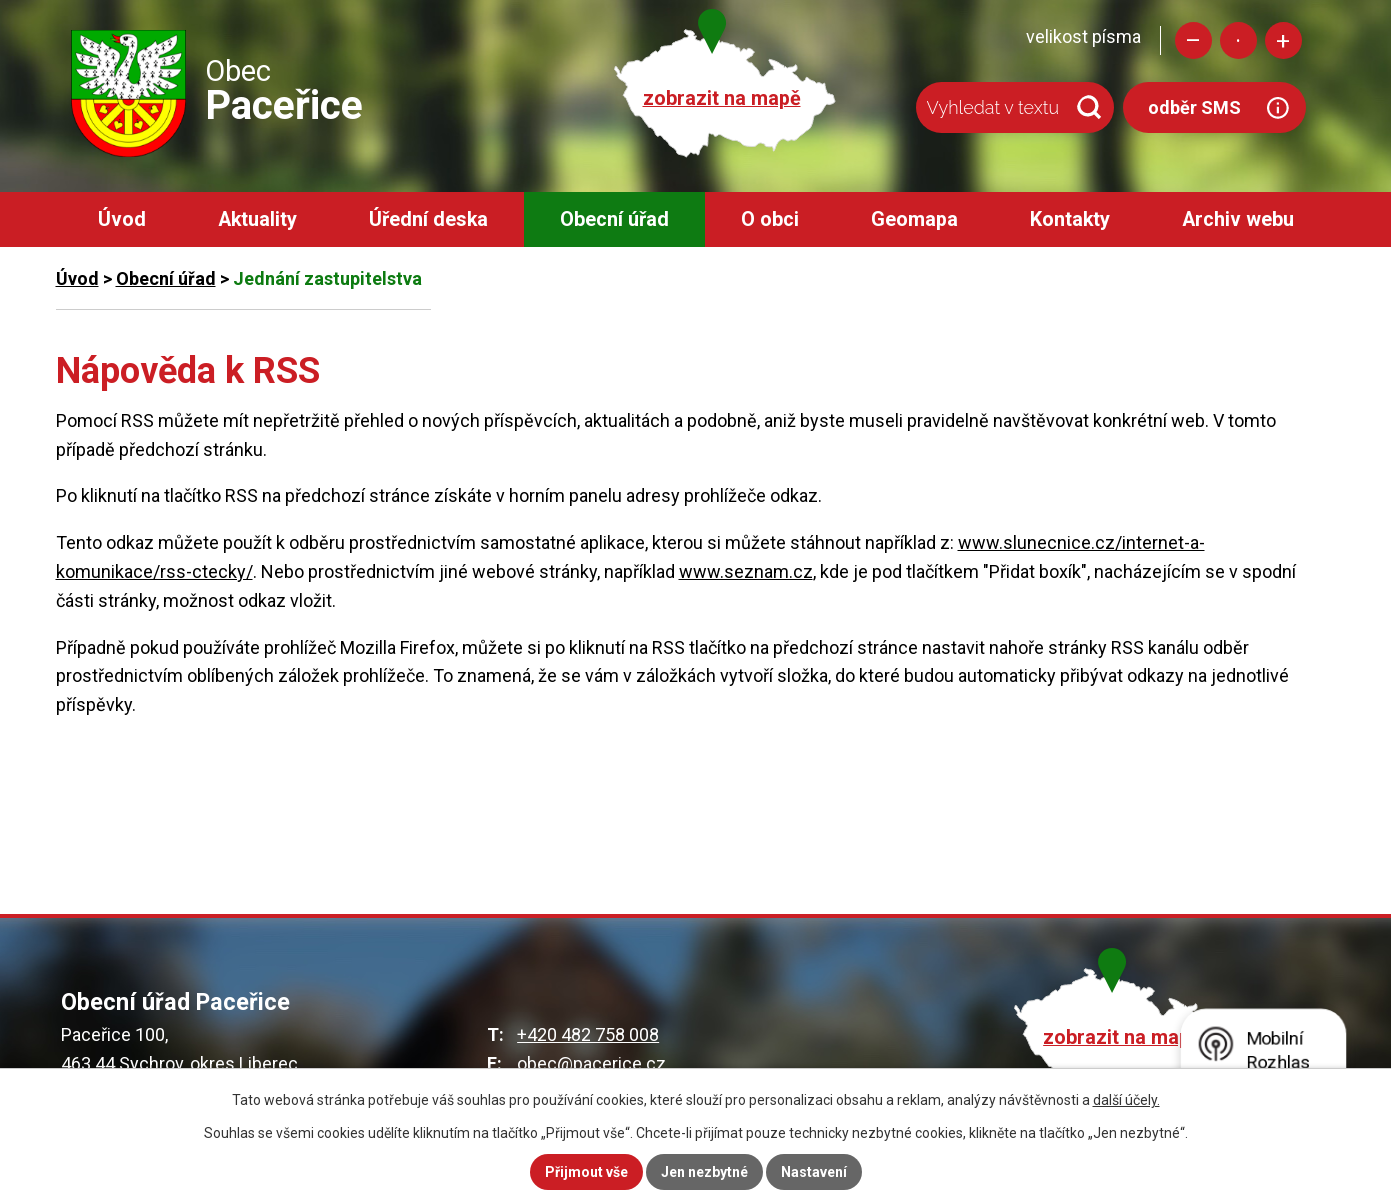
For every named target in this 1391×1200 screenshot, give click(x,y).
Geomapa (914, 219)
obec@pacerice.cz (591, 1063)
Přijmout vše (586, 1172)
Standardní (1238, 40)
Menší (1193, 40)
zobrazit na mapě (722, 98)
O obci (770, 219)
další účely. (1126, 1100)
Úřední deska (428, 219)
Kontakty (1070, 219)
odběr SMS (1194, 107)
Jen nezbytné (704, 1172)
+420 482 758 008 (588, 1034)
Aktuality (257, 219)
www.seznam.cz (746, 571)
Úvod (122, 219)
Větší (1283, 40)
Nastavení (814, 1172)
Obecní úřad (614, 219)
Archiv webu (1238, 219)
